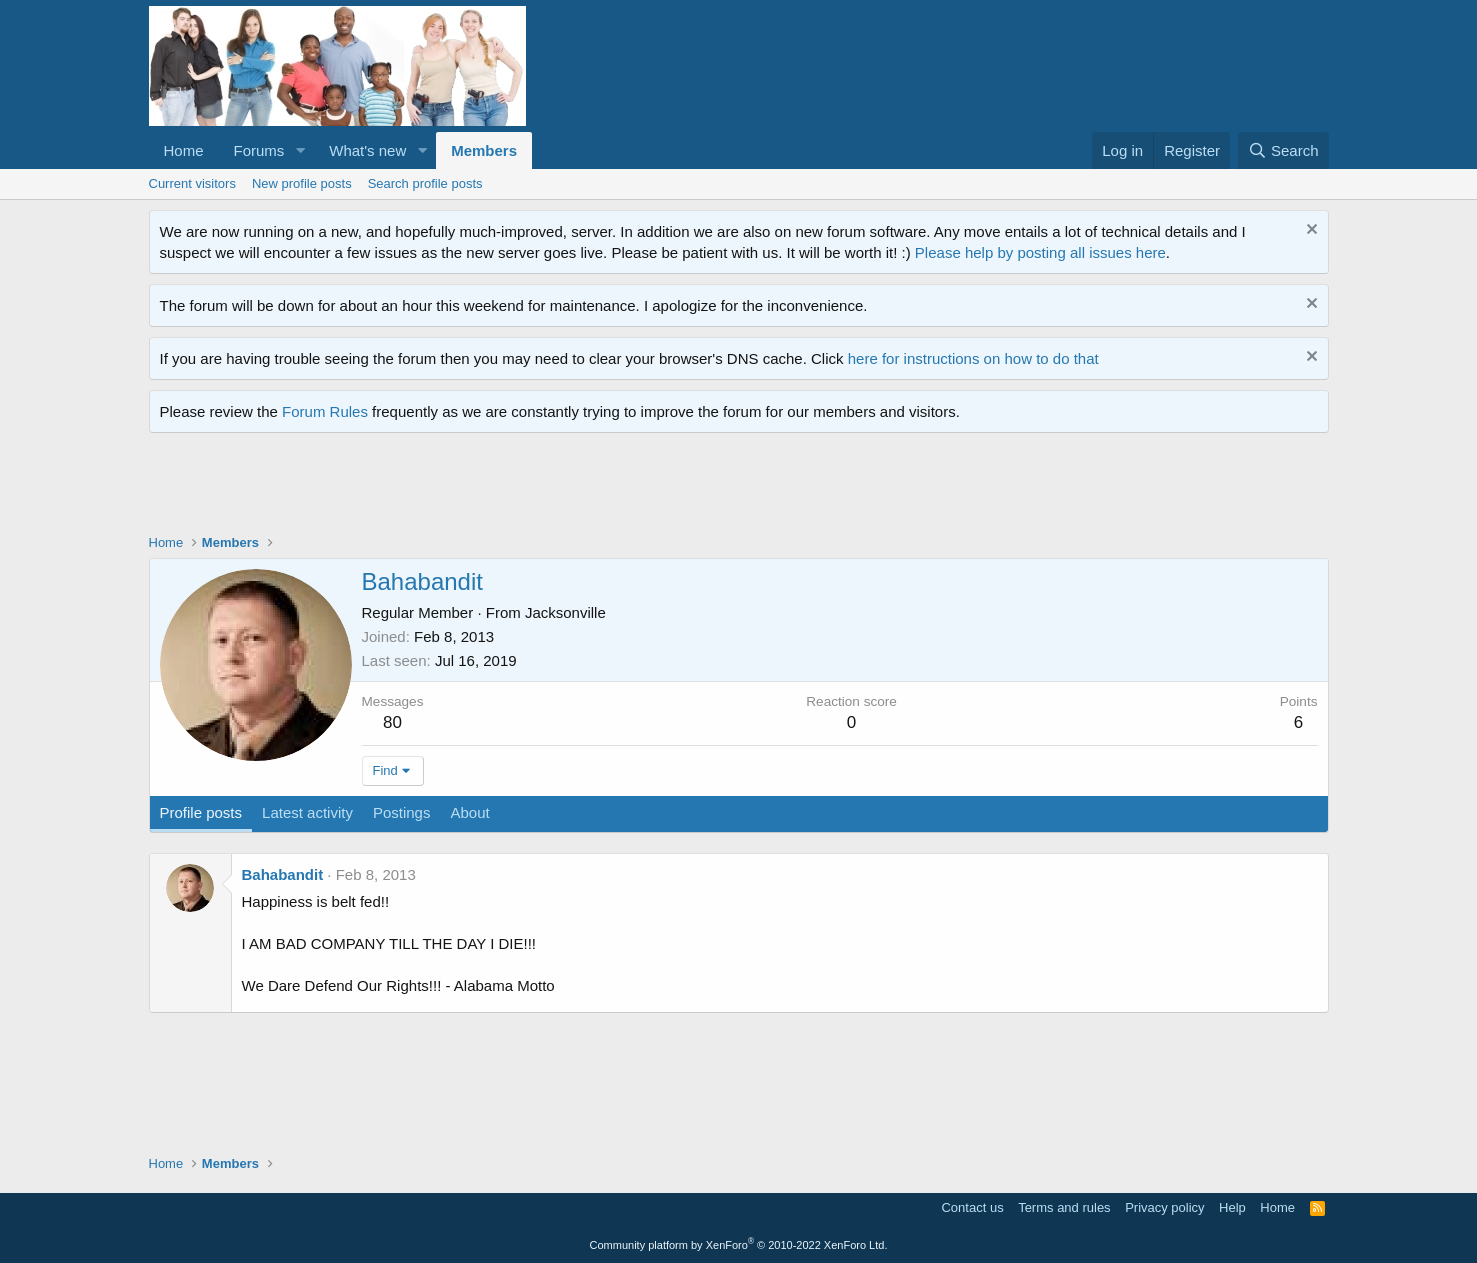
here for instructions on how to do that (973, 358)
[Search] (1283, 150)
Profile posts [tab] (201, 812)
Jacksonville (565, 612)
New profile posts (302, 183)
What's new (367, 150)
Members (484, 150)
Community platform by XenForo (739, 1245)
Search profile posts (425, 183)
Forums (259, 150)
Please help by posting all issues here (1040, 252)
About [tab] (469, 812)
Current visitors (192, 183)
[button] (300, 150)
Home (184, 150)
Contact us (972, 1207)
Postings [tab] (402, 812)
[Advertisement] (513, 488)
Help (1232, 1207)
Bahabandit (283, 874)
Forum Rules (325, 411)
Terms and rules (1064, 1207)
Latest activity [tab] (307, 812)
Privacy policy (1164, 1207)
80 (392, 722)
